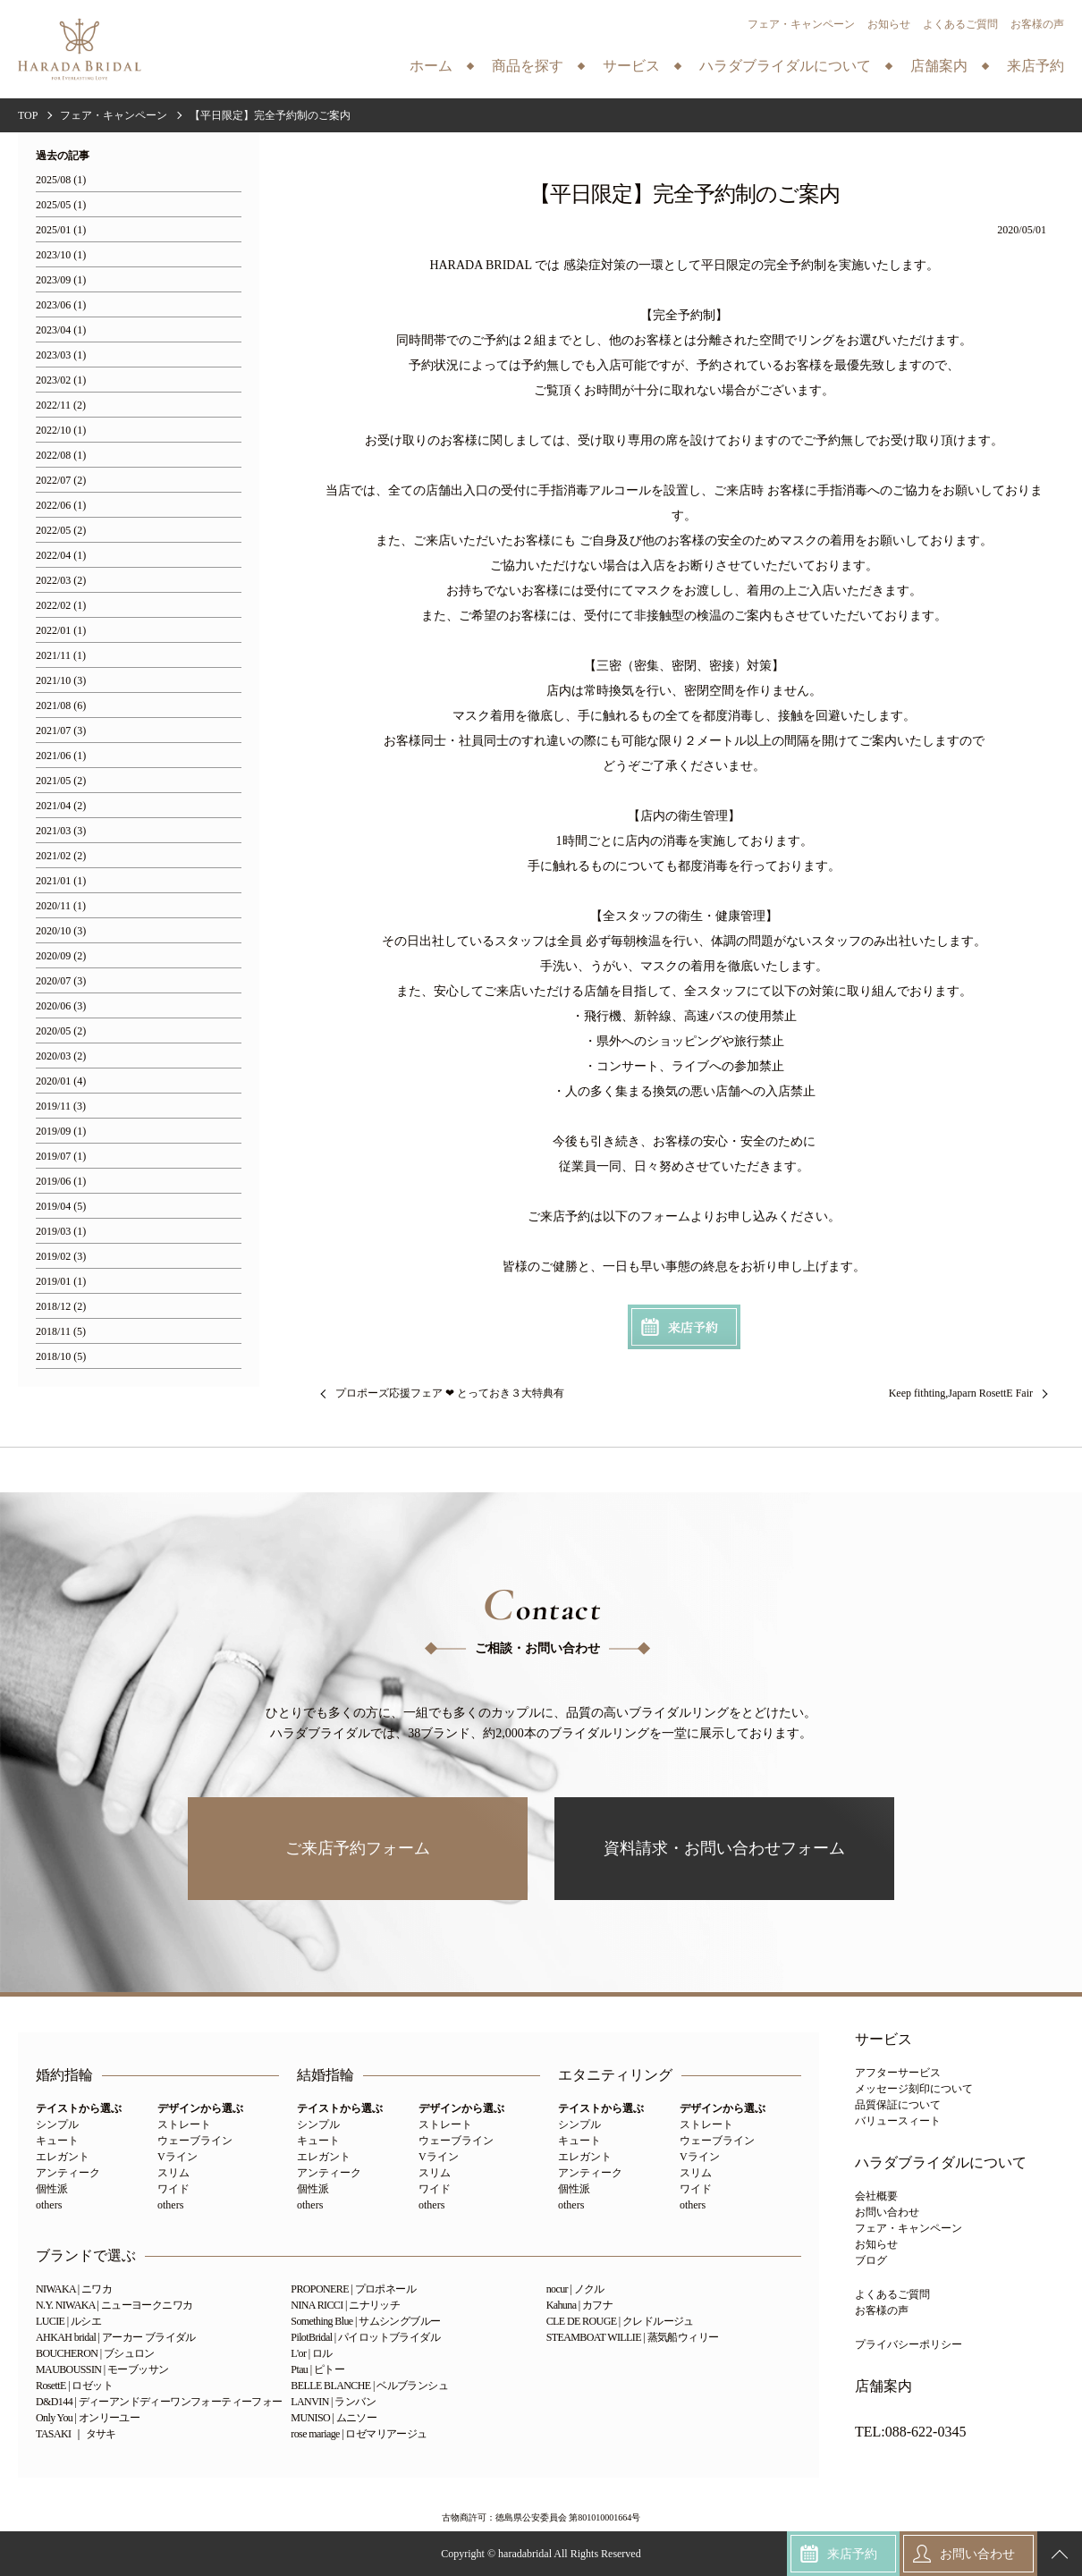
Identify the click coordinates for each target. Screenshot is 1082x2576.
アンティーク (68, 2172)
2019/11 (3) (61, 1106)
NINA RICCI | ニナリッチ (345, 2305)
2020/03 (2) (61, 1056)
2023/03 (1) (61, 355)
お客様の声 (1037, 24)
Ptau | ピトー (317, 2369)
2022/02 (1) (61, 606)
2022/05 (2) (61, 530)
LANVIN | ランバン (333, 2401)
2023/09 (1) (61, 280)
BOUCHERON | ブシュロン (95, 2353)
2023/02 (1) (61, 380)
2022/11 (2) (61, 405)
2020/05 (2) (61, 1031)
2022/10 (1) (61, 430)
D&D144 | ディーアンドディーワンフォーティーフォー (159, 2401)
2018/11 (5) (61, 1332)
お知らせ (888, 24)
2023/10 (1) (61, 255)
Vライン (177, 2156)
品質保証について (898, 2105)
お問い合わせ (887, 2212)
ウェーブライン (194, 2140)
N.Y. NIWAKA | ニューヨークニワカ (114, 2305)
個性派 (52, 2189)
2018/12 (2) (61, 1307)
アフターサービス (898, 2072)
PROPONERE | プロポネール (353, 2289)
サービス (883, 2039)
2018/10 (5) (61, 1357)
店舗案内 (883, 2386)
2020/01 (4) (61, 1081)
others (49, 2205)
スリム (173, 2172)
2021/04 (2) (61, 806)
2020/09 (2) (61, 956)
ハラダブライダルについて (941, 2163)
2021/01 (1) (61, 881)
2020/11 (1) (61, 906)
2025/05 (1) (61, 205)
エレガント (62, 2156)
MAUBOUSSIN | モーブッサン (102, 2369)
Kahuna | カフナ (579, 2305)
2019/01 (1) (61, 1282)
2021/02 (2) (61, 856)
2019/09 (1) (61, 1131)
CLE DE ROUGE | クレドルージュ (620, 2321)
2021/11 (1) (61, 656)
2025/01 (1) (61, 230)
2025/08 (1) (61, 180)
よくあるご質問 (960, 24)
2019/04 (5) (61, 1206)
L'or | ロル (312, 2353)
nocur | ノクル (575, 2289)
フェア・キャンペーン (801, 24)
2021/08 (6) (61, 706)
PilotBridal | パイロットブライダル (365, 2337)
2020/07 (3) (61, 981)
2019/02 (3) (61, 1257)
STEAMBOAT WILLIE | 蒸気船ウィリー (632, 2337)
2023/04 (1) (61, 330)
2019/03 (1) (61, 1231)
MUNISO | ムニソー (333, 2417)
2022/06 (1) (61, 505)
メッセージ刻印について (914, 2088)
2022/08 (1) (61, 455)
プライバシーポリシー (908, 2344)
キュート (57, 2140)
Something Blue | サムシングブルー (365, 2321)
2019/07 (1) (61, 1156)
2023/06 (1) (61, 305)
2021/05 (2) (61, 781)
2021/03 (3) (61, 831)
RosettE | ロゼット (74, 2385)
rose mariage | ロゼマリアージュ (359, 2434)
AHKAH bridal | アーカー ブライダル (116, 2337)
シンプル (57, 2124)
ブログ (871, 2260)
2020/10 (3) (61, 931)
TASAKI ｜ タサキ (76, 2434)
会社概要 (876, 2196)
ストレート (184, 2124)
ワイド (173, 2189)
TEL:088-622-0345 (910, 2432)
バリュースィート (898, 2121)
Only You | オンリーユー (87, 2417)
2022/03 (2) (61, 581)
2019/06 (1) (61, 1181)
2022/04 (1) (61, 556)
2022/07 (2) (61, 480)
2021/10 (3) (61, 681)
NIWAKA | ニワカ (74, 2289)
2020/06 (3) (61, 1006)
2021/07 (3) (61, 731)
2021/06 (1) (61, 756)
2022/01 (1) (61, 631)
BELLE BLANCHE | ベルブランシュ (369, 2385)
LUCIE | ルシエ (68, 2321)
